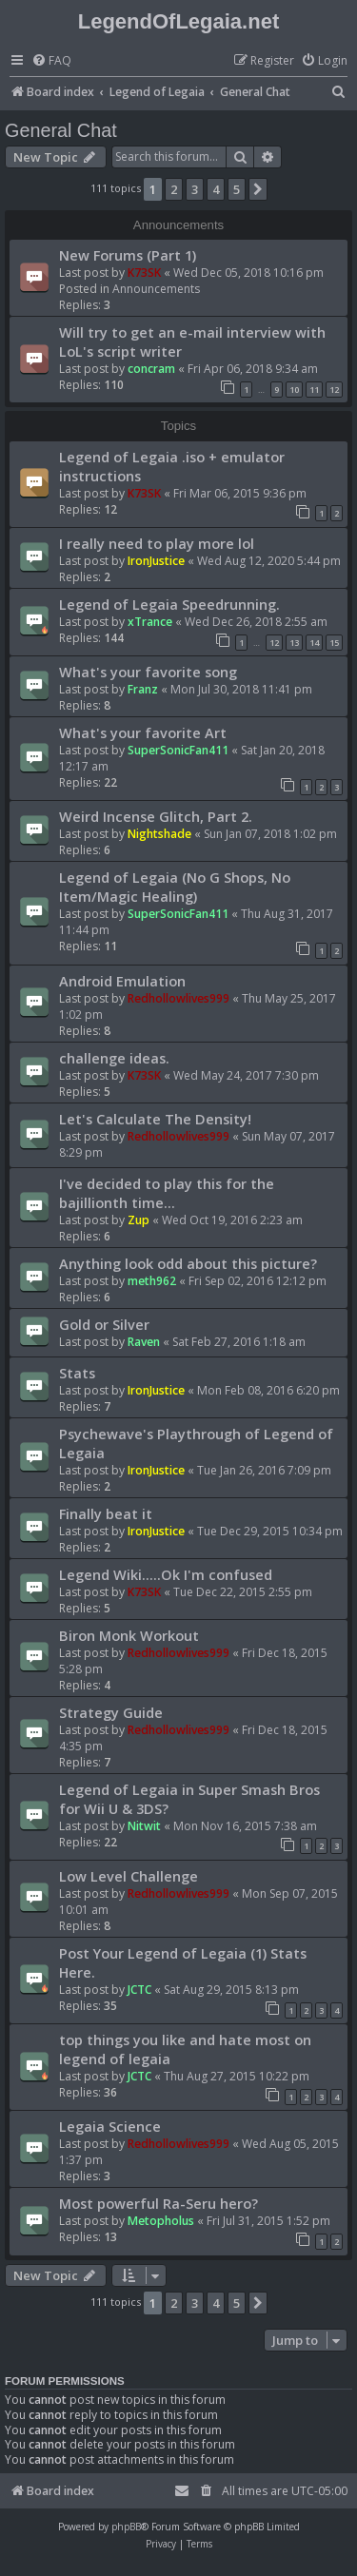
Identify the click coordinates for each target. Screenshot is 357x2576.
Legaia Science (110, 2126)
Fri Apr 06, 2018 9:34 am (253, 369)
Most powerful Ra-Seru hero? (158, 2203)
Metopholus (161, 2221)
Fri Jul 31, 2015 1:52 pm (268, 2221)
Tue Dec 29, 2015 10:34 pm (270, 1531)
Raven (144, 1342)
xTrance (150, 622)
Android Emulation (122, 980)
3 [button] (194, 189)
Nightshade (159, 834)
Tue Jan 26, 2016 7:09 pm (264, 1470)
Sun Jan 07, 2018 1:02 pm (270, 834)
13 (294, 642)
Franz (143, 689)
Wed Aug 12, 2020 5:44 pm (269, 561)
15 (334, 642)
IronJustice (156, 561)
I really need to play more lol (156, 543)
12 (334, 389)
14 (314, 642)
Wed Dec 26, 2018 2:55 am (256, 622)
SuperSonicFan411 (178, 750)
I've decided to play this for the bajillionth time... (166, 1193)
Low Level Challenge (128, 1875)
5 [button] (236, 189)
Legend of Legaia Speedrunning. (169, 604)
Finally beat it (105, 1513)
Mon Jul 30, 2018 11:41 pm (241, 689)
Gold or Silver (104, 1324)
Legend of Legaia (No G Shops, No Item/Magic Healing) (174, 887)
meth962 (152, 1281)
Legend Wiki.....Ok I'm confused (165, 1574)
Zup (138, 1220)
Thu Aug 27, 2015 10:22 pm (236, 2076)
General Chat (61, 130)
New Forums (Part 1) (127, 254)
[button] (258, 189)
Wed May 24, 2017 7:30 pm (246, 1075)
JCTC (139, 1989)
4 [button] (215, 189)
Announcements (156, 289)
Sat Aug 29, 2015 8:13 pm (231, 1989)
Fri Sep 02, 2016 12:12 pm (257, 1281)
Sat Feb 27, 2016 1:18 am (239, 1342)
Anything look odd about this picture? (188, 1263)
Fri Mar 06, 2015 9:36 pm (240, 493)
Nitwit (144, 1826)
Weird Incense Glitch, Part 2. (155, 816)
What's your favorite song (148, 671)
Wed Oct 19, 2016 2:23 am (232, 1220)
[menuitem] (51, 61)
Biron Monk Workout (129, 1635)
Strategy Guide (111, 1712)
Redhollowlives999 (178, 998)
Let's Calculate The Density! (155, 1118)
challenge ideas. (114, 1057)
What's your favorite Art (143, 732)
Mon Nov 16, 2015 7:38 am (245, 1826)
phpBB (126, 2526)
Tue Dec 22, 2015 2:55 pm (242, 1592)
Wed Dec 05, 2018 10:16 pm (248, 272)
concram (151, 369)
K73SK (144, 272)
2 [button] (173, 189)
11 (314, 389)
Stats (77, 1372)
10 (294, 389)
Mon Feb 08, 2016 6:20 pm (268, 1390)
